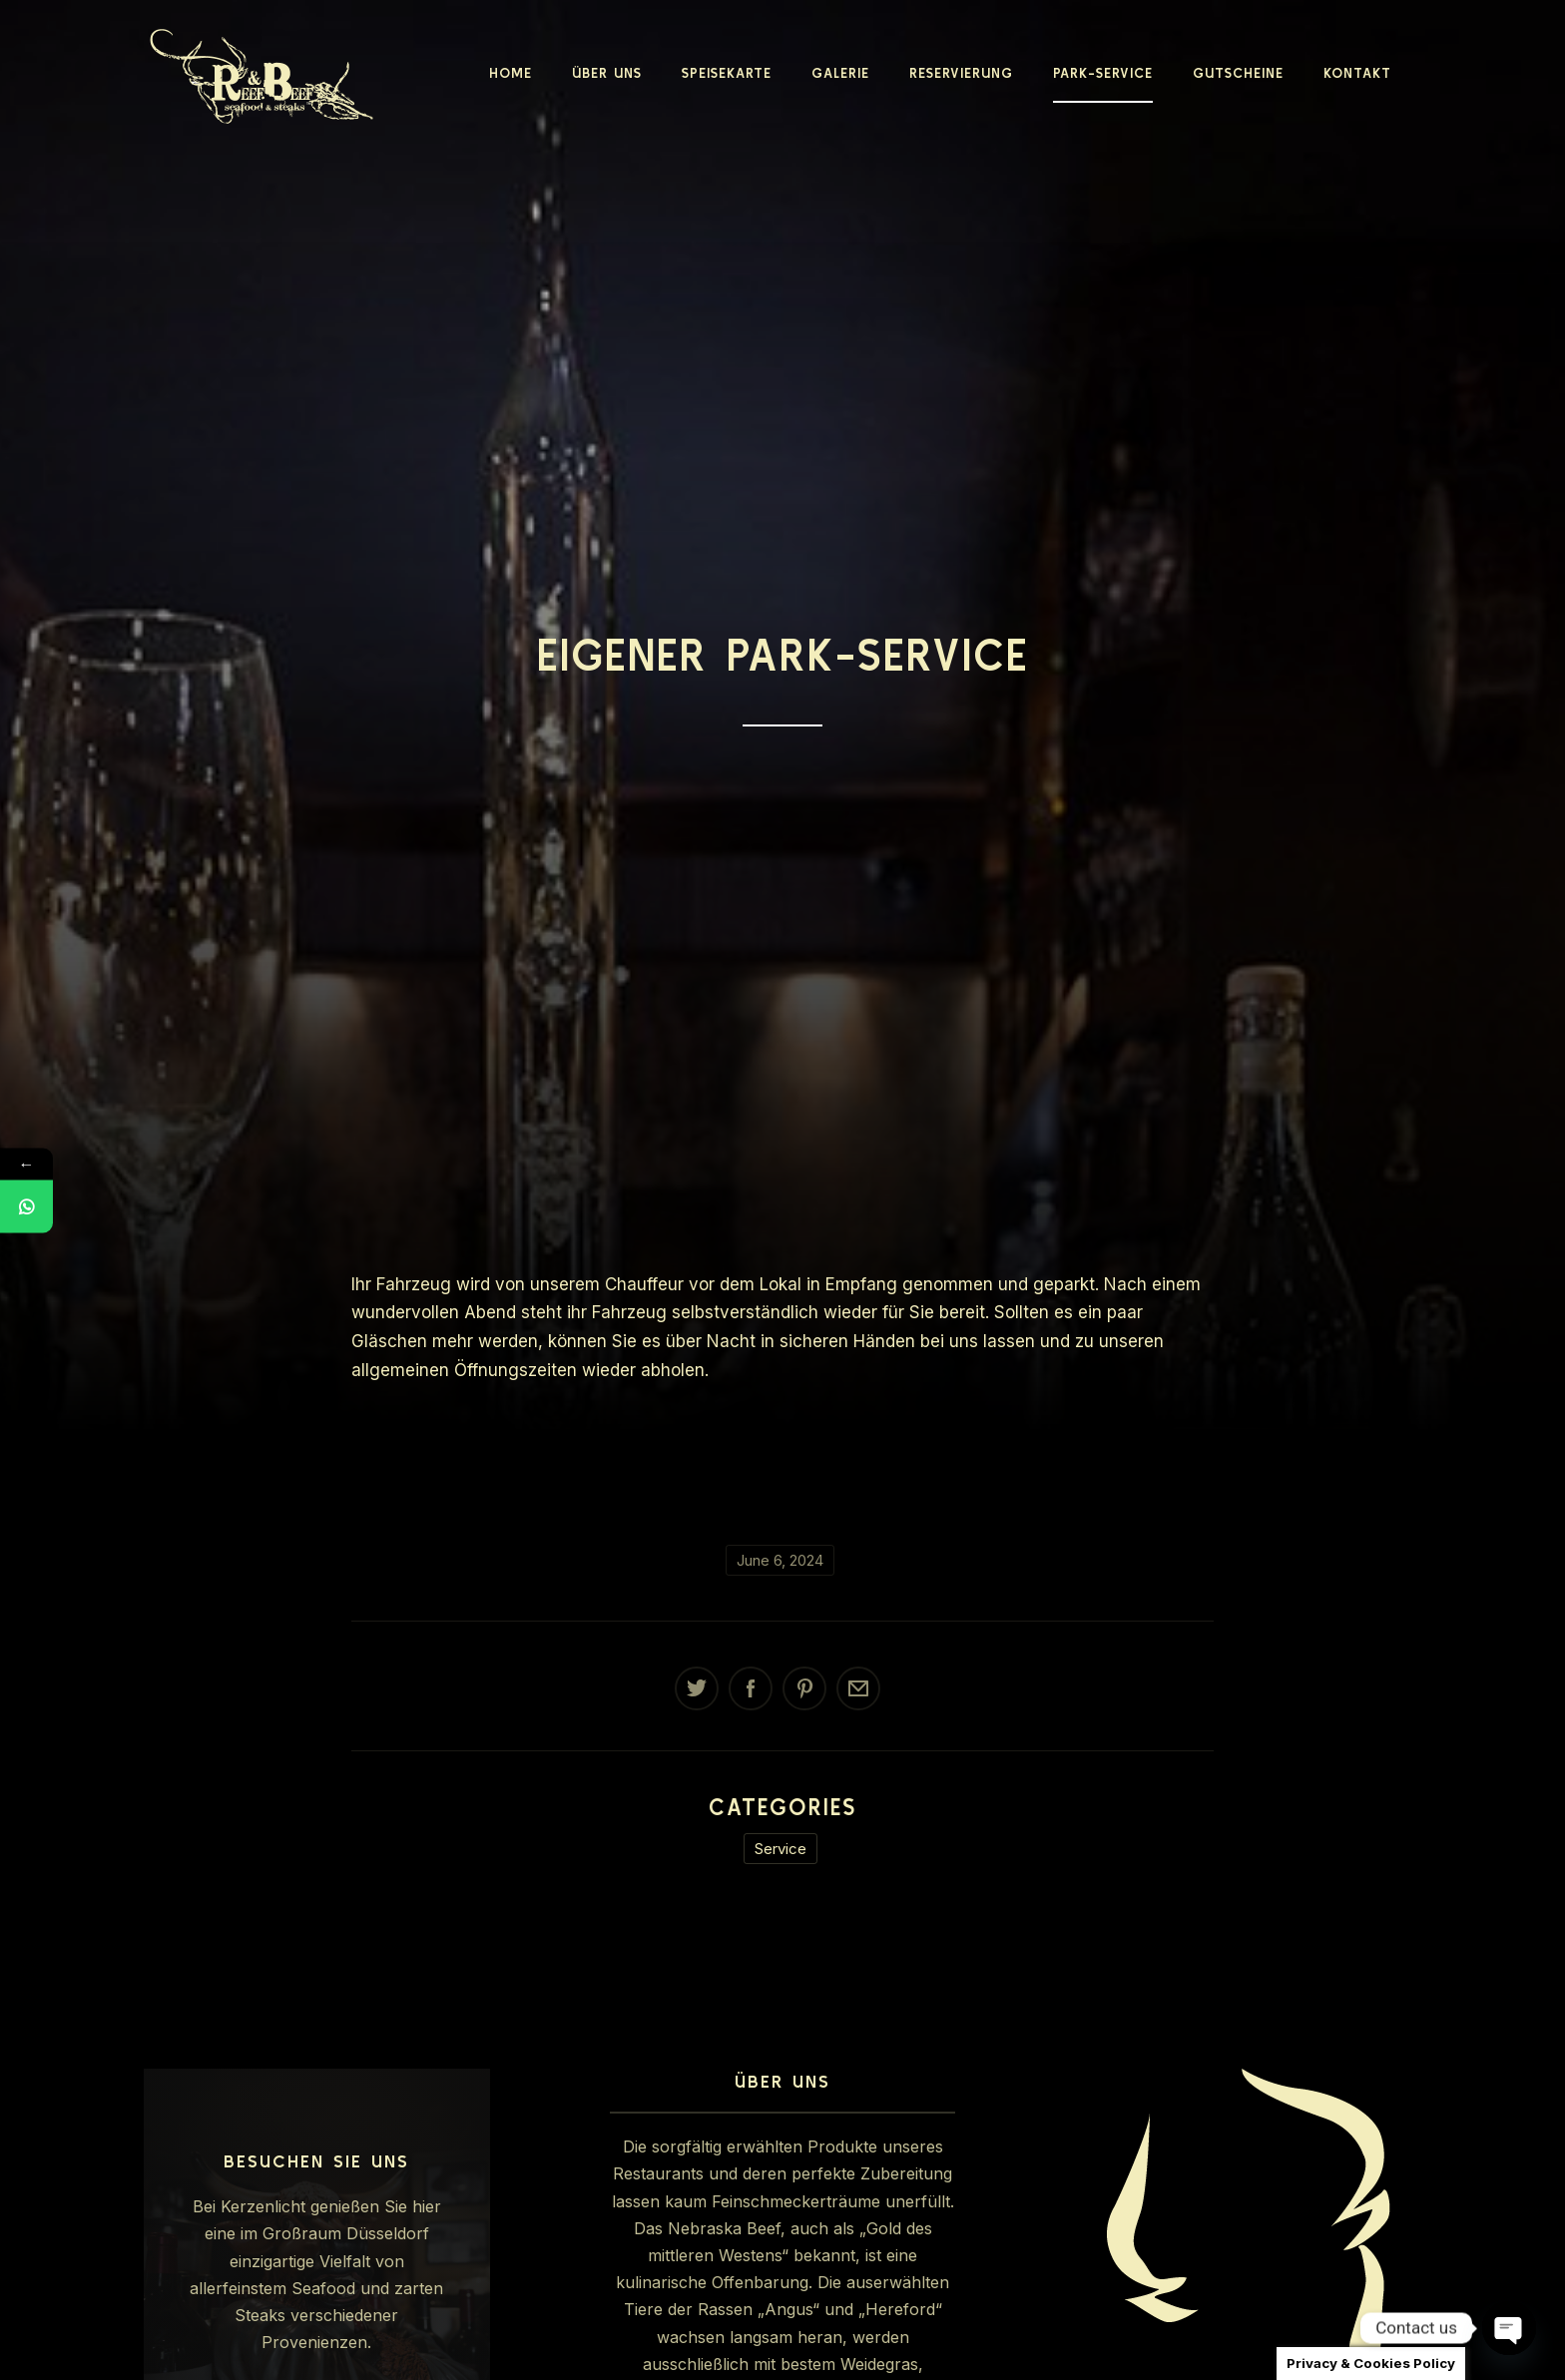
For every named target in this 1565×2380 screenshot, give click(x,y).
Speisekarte (727, 73)
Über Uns (607, 73)
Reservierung (961, 73)
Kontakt (1357, 73)
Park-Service (1103, 73)
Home (510, 73)
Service (780, 1848)
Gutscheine (1238, 73)
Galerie (840, 73)
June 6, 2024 (780, 1560)
